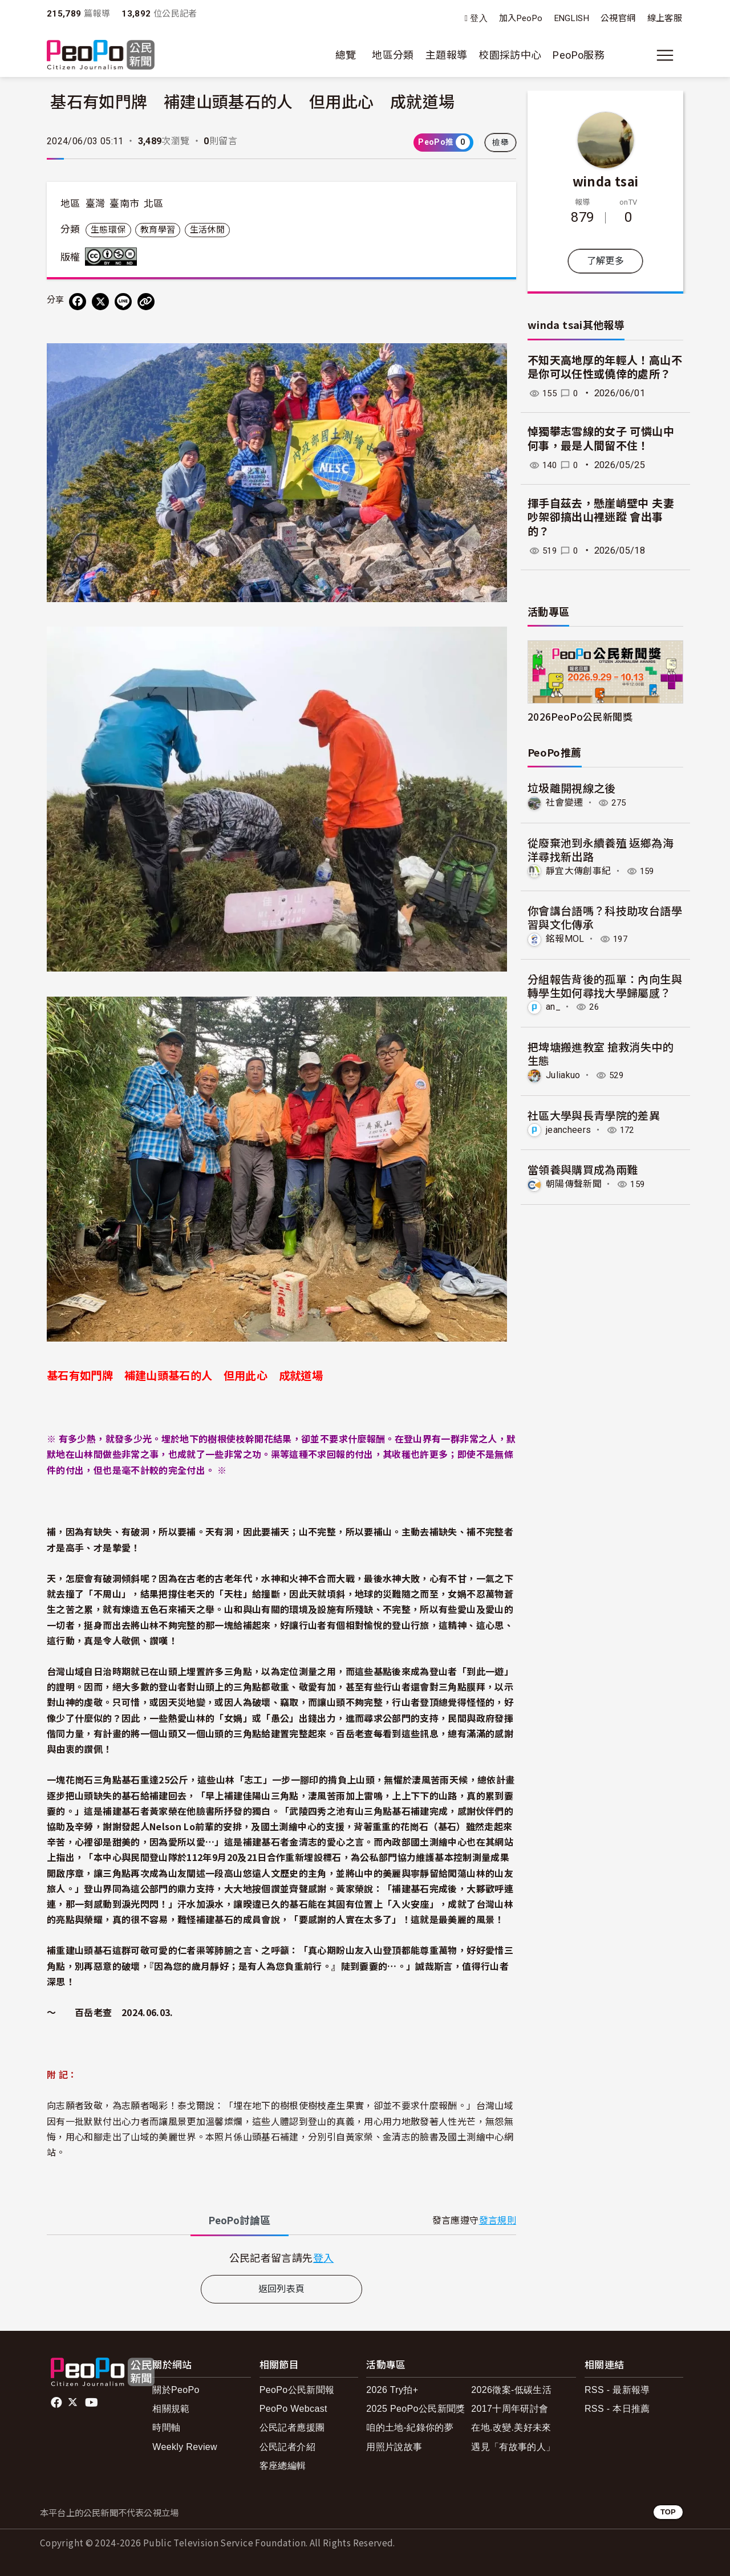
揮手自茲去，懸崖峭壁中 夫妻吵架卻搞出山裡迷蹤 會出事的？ (601, 517)
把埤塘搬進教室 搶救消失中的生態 (601, 1053)
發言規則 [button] (497, 2220)
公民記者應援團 (292, 2427)
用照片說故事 (394, 2447)
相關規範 (170, 2409)
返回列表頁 (281, 2289)
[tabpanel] (281, 2257)
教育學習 (157, 230)
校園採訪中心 (509, 55)
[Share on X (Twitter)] (100, 301)
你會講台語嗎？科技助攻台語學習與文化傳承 (605, 917)
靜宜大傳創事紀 (578, 871)
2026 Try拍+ (392, 2390)
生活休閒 (207, 230)
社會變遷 (564, 802)
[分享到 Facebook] (77, 301)
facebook (57, 2402)
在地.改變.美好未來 (511, 2427)
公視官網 (618, 18)
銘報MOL (565, 938)
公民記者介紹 (287, 2447)
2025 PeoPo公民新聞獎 (415, 2409)
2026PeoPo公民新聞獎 (580, 716)
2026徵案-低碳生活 (511, 2390)
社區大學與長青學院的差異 (594, 1114)
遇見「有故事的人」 (513, 2447)
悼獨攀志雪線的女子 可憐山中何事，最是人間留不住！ (601, 439)
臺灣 (96, 203)
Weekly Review (184, 2447)
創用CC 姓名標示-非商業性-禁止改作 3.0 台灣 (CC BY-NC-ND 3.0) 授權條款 (113, 256)
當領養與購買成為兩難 (583, 1168)
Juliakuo (563, 1074)
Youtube (92, 2402)
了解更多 (605, 260)
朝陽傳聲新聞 (574, 1183)
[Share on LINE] (123, 301)
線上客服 (664, 18)
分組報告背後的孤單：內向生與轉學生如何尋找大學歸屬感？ (605, 984)
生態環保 (108, 230)
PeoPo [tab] (239, 2220)
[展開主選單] (665, 55)
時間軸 (166, 2427)
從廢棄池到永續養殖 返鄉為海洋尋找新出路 (601, 849)
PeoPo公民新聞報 (297, 2390)
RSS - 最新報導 (617, 2390)
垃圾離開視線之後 (572, 787)
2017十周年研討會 (509, 2409)
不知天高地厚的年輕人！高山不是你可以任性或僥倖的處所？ (605, 367)
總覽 (345, 55)
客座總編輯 (282, 2466)
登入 (479, 18)
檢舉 (500, 142)
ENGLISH (572, 18)
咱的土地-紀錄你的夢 (409, 2427)
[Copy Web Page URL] (146, 301)
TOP (668, 2512)
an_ (553, 1006)
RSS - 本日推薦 (617, 2409)
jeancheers (569, 1129)
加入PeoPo (521, 18)
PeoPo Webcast (293, 2409)
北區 (154, 203)
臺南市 (124, 203)
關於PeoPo (176, 2390)
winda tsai (606, 181)
